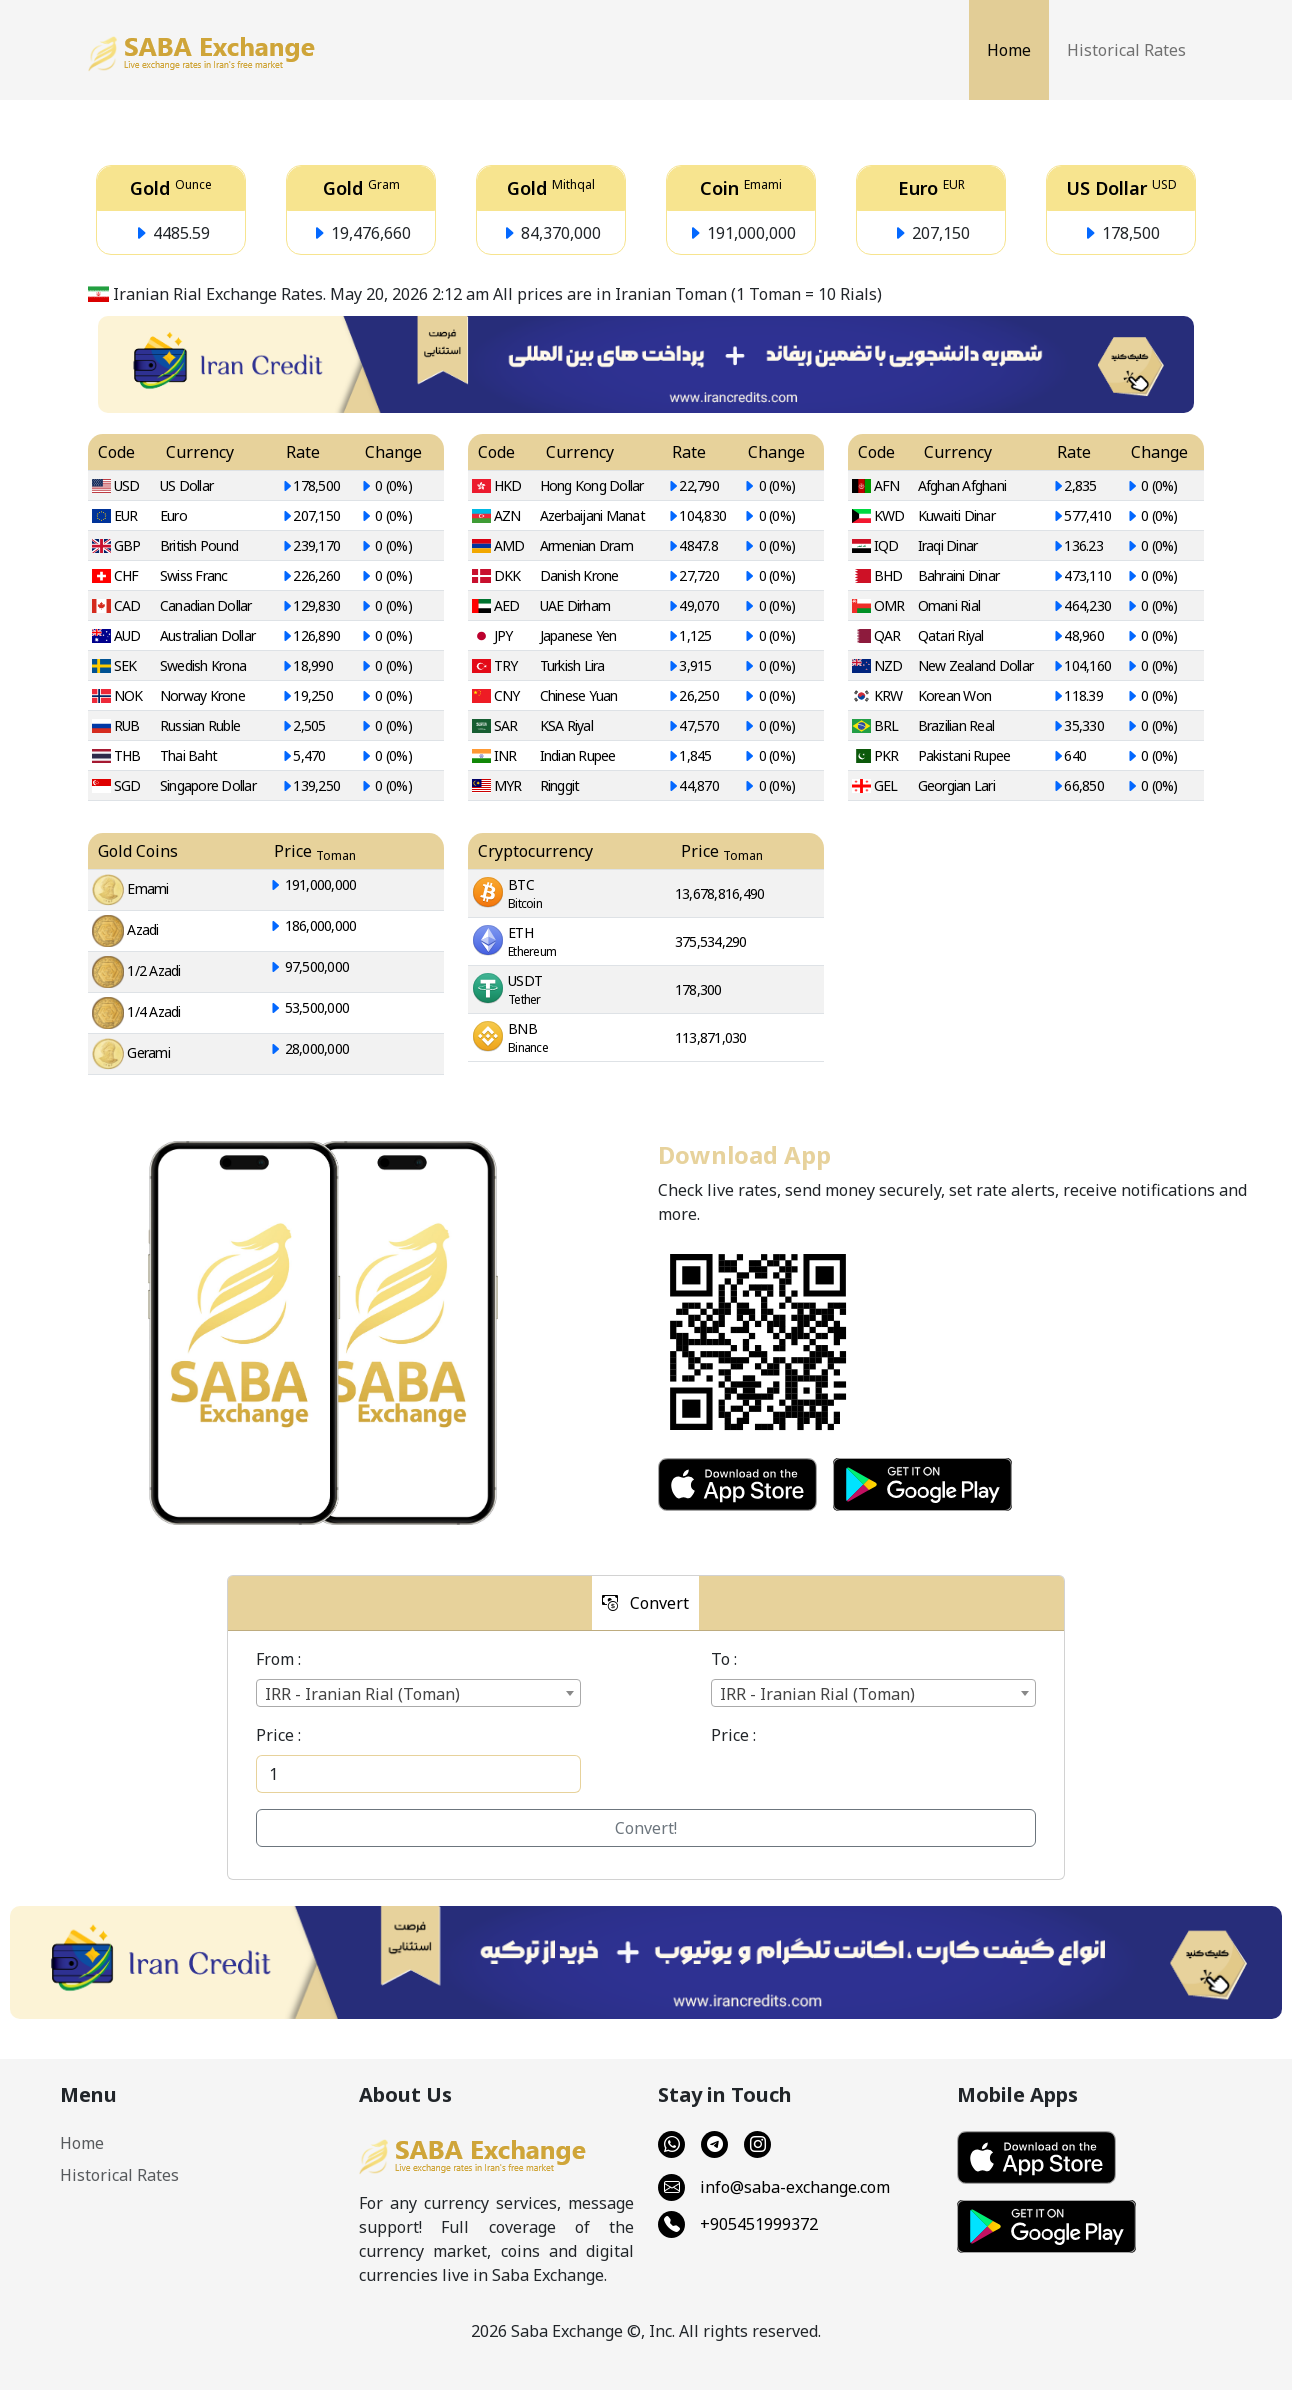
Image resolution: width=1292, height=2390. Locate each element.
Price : (278, 1735)
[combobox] (418, 1693)
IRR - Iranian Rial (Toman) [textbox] (362, 1694)
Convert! (646, 1828)
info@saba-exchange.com (774, 2187)
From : (278, 1659)
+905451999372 (738, 2224)
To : (724, 1659)
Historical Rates (1126, 50)
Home (1009, 50)
